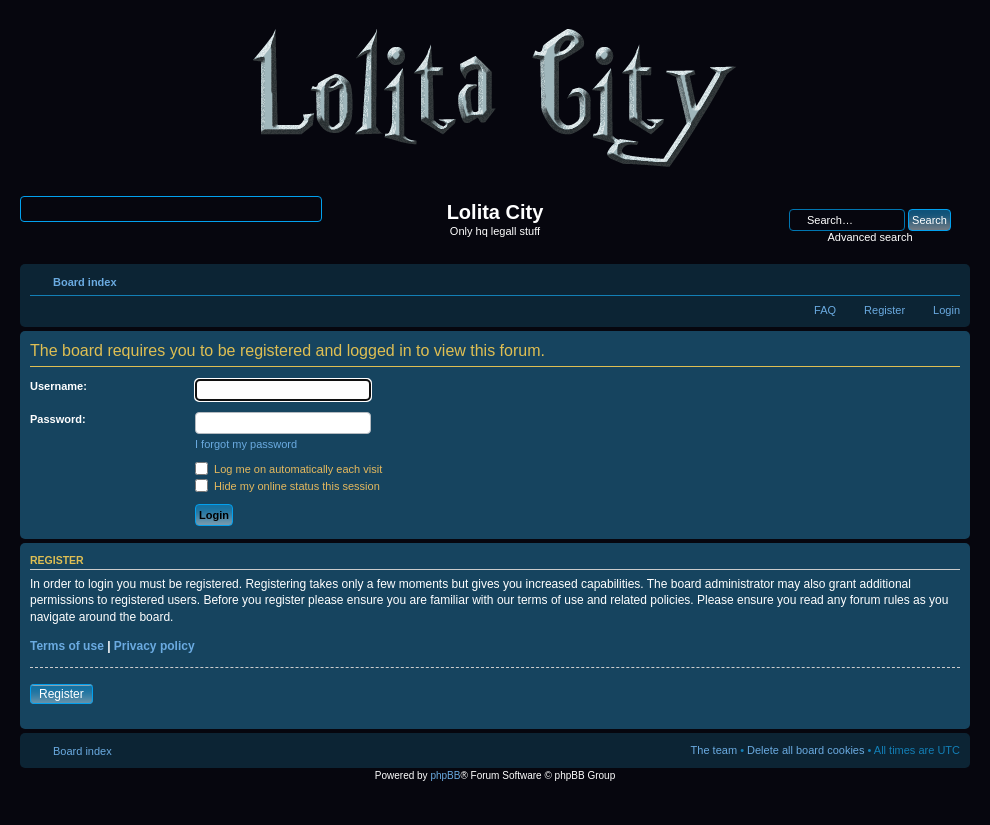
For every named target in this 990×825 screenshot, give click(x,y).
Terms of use (67, 646)
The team (714, 750)
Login (946, 310)
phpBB (445, 775)
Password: (58, 419)
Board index (85, 282)
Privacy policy (154, 646)
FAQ (825, 310)
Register (884, 310)
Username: (58, 386)
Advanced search (870, 237)
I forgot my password (246, 444)
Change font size (945, 278)
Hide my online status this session (287, 486)
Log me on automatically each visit (288, 469)
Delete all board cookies (805, 750)
